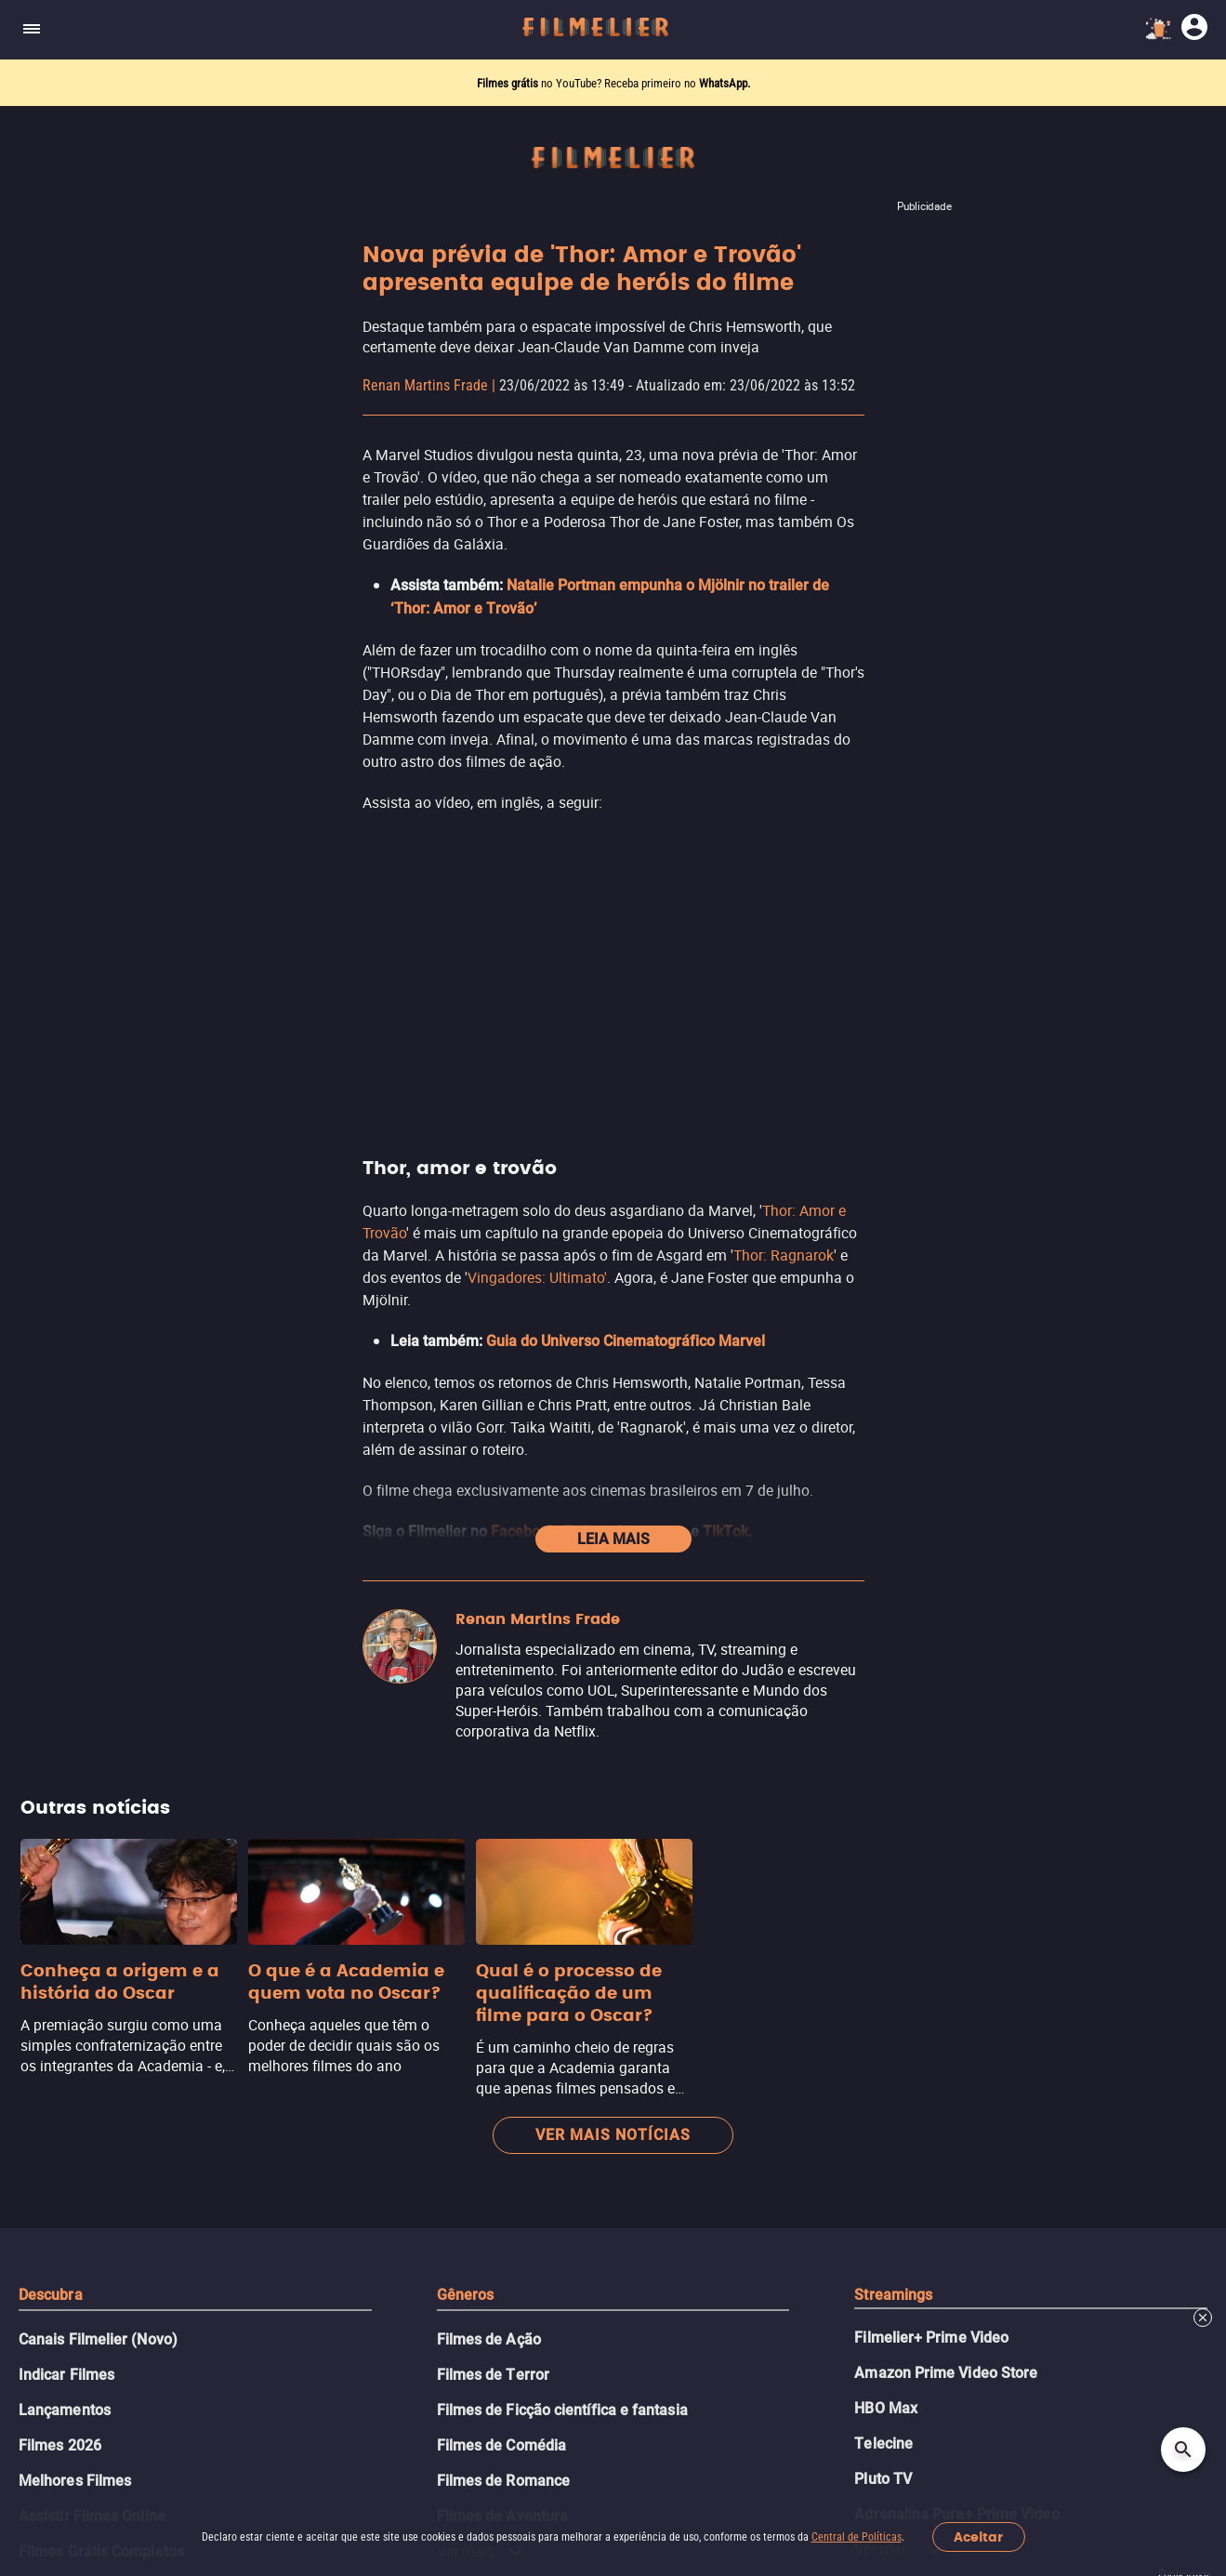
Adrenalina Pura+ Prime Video (956, 1784)
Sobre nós (209, 2302)
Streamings (893, 1565)
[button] (315, 2391)
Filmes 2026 (60, 1715)
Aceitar (978, 2537)
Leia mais (613, 809)
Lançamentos (65, 1680)
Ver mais (481, 1821)
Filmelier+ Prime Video (931, 1608)
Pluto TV (883, 1749)
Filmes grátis (509, 83)
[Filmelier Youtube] (643, 2391)
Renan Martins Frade (425, 385)
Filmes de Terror (493, 1645)
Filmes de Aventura (502, 1786)
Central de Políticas (856, 2536)
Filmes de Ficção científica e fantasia (562, 1680)
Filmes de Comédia (501, 1715)
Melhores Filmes (75, 1751)
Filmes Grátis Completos (101, 1821)
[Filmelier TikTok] (677, 2391)
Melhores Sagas (73, 1892)
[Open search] (1183, 2449)
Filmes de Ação (489, 1609)
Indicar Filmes (66, 1645)
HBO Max (885, 1678)
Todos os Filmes (74, 1857)
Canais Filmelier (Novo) (98, 1609)
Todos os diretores (82, 1998)
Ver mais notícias (613, 1405)
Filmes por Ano (70, 1963)
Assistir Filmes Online (92, 1786)
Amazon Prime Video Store (945, 1643)
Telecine (883, 1714)
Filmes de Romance (503, 1751)
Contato (202, 2340)
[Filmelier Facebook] (574, 2391)
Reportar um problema (602, 2302)
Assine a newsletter (613, 2144)
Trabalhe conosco (313, 2302)
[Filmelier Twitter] (608, 2391)
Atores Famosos (74, 1927)
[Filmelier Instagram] (539, 2391)
